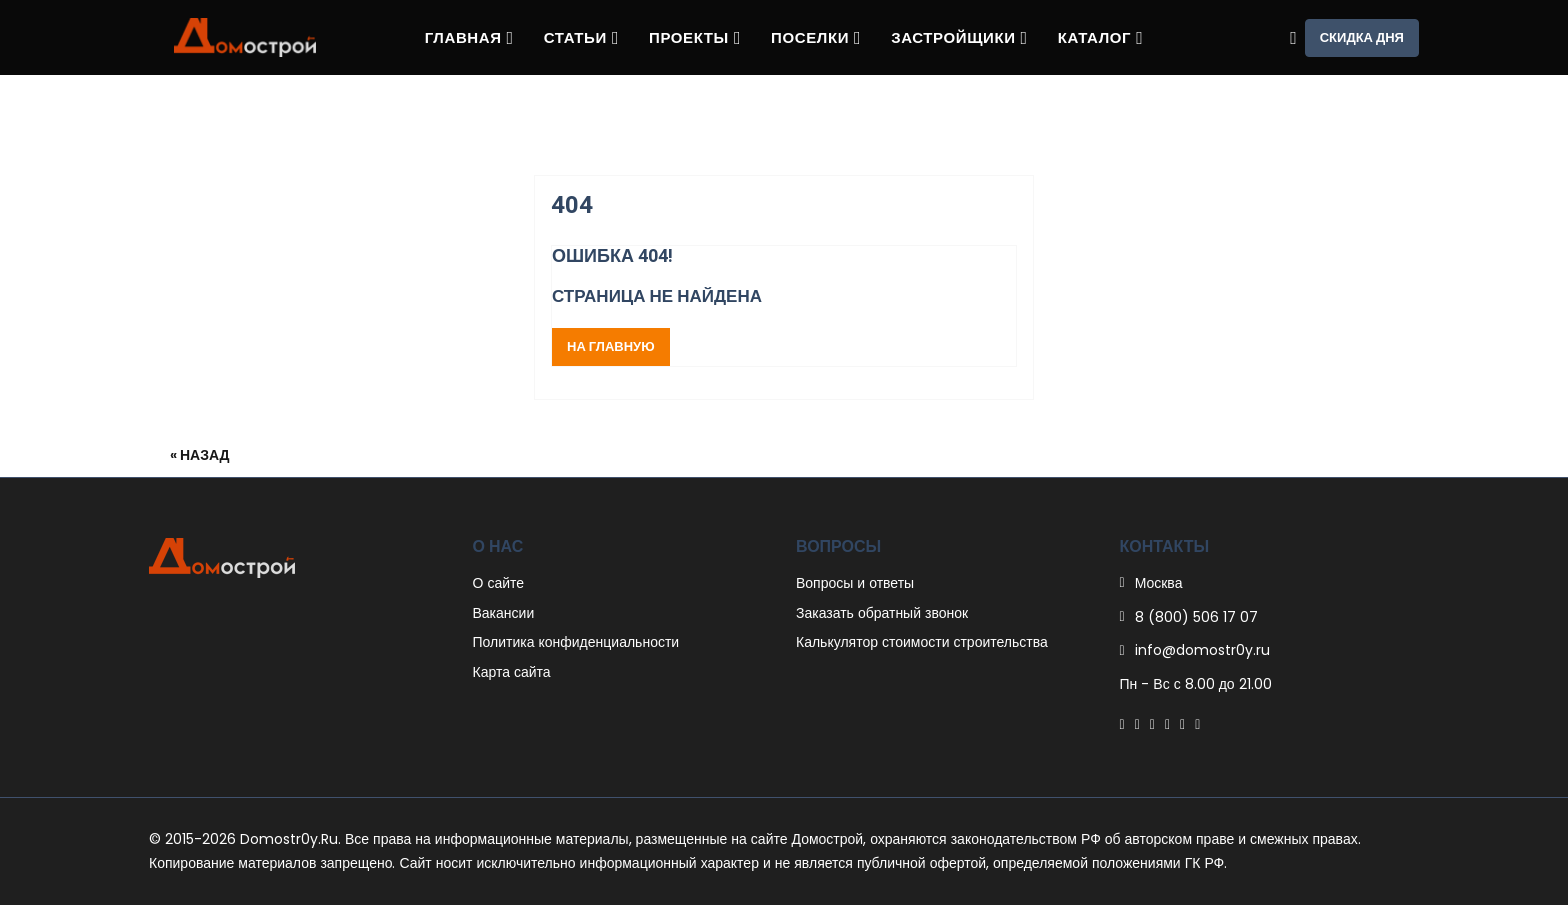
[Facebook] (1122, 724)
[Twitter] (1137, 724)
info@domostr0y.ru (1202, 650)
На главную (611, 346)
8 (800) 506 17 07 (1196, 617)
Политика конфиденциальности (576, 642)
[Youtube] (1197, 724)
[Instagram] (1182, 724)
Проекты (695, 37)
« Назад (200, 455)
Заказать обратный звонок (882, 613)
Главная (469, 37)
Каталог (1101, 37)
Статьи (581, 37)
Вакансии (504, 613)
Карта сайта (512, 672)
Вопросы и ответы (855, 583)
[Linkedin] (1167, 724)
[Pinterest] (1152, 724)
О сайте (499, 583)
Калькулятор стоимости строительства (922, 642)
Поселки (816, 37)
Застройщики (959, 37)
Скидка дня (1362, 37)
